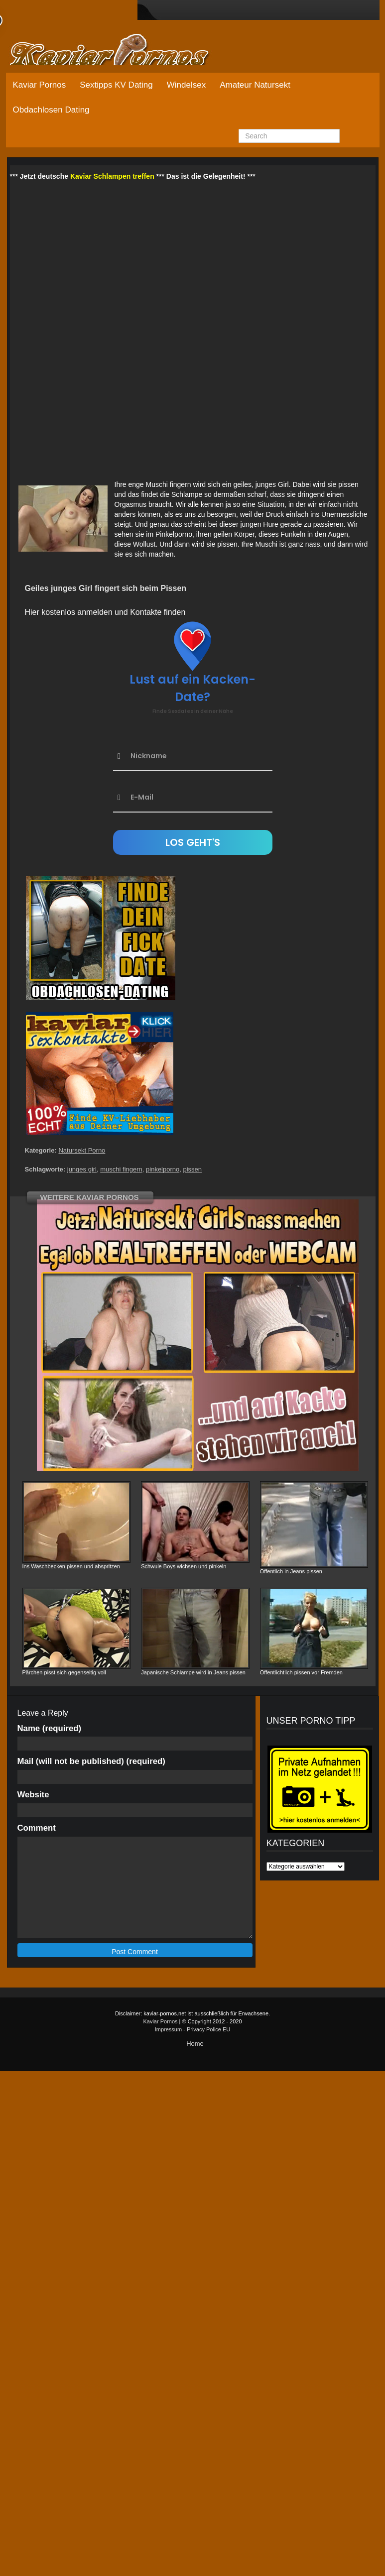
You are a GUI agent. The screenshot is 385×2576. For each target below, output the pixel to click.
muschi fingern (121, 1169)
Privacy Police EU (208, 2029)
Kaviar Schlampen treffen (112, 176)
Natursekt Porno (81, 1150)
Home (195, 2043)
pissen (192, 1169)
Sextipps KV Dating (116, 85)
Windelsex (186, 85)
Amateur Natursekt (255, 85)
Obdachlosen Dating (51, 110)
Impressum (168, 2029)
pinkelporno (162, 1169)
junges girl (82, 1169)
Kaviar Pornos (39, 85)
